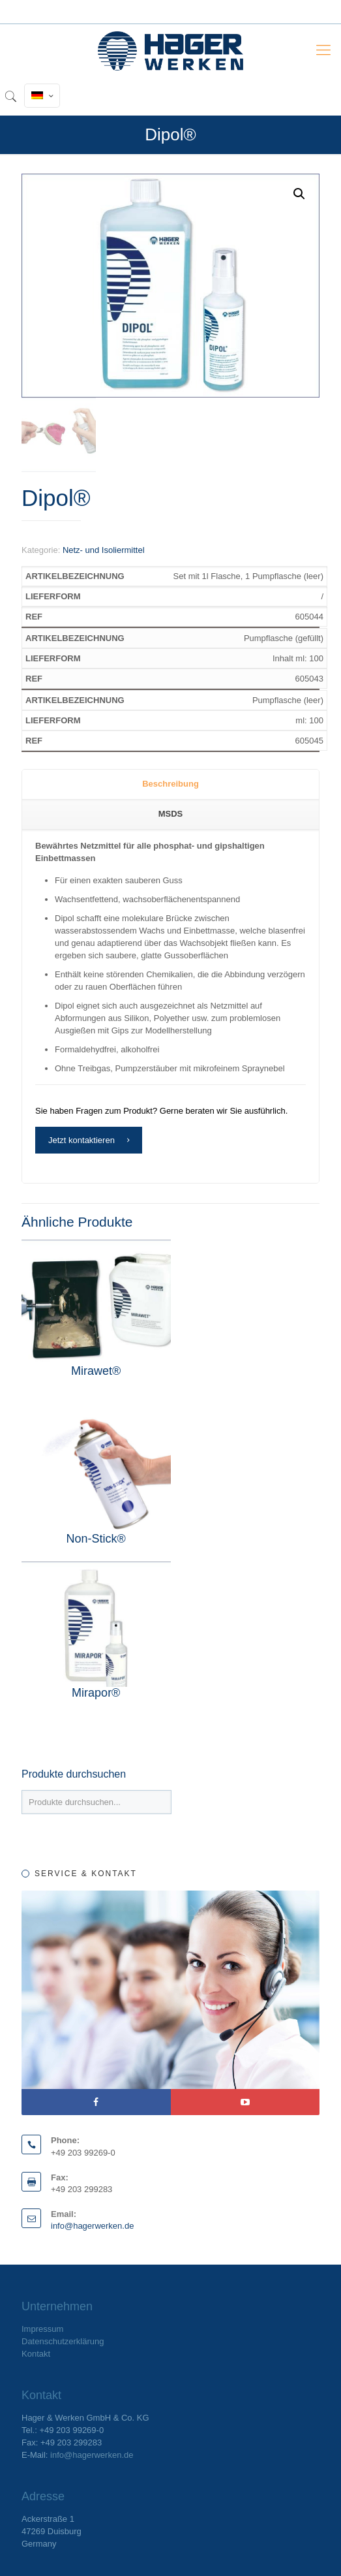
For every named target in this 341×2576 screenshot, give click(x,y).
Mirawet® (96, 1370)
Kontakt (36, 2354)
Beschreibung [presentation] (170, 784)
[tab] (170, 785)
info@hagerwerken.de (92, 2226)
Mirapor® (96, 1692)
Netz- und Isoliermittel (104, 550)
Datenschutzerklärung (63, 2341)
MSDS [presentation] (170, 814)
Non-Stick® (96, 1538)
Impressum (42, 2329)
